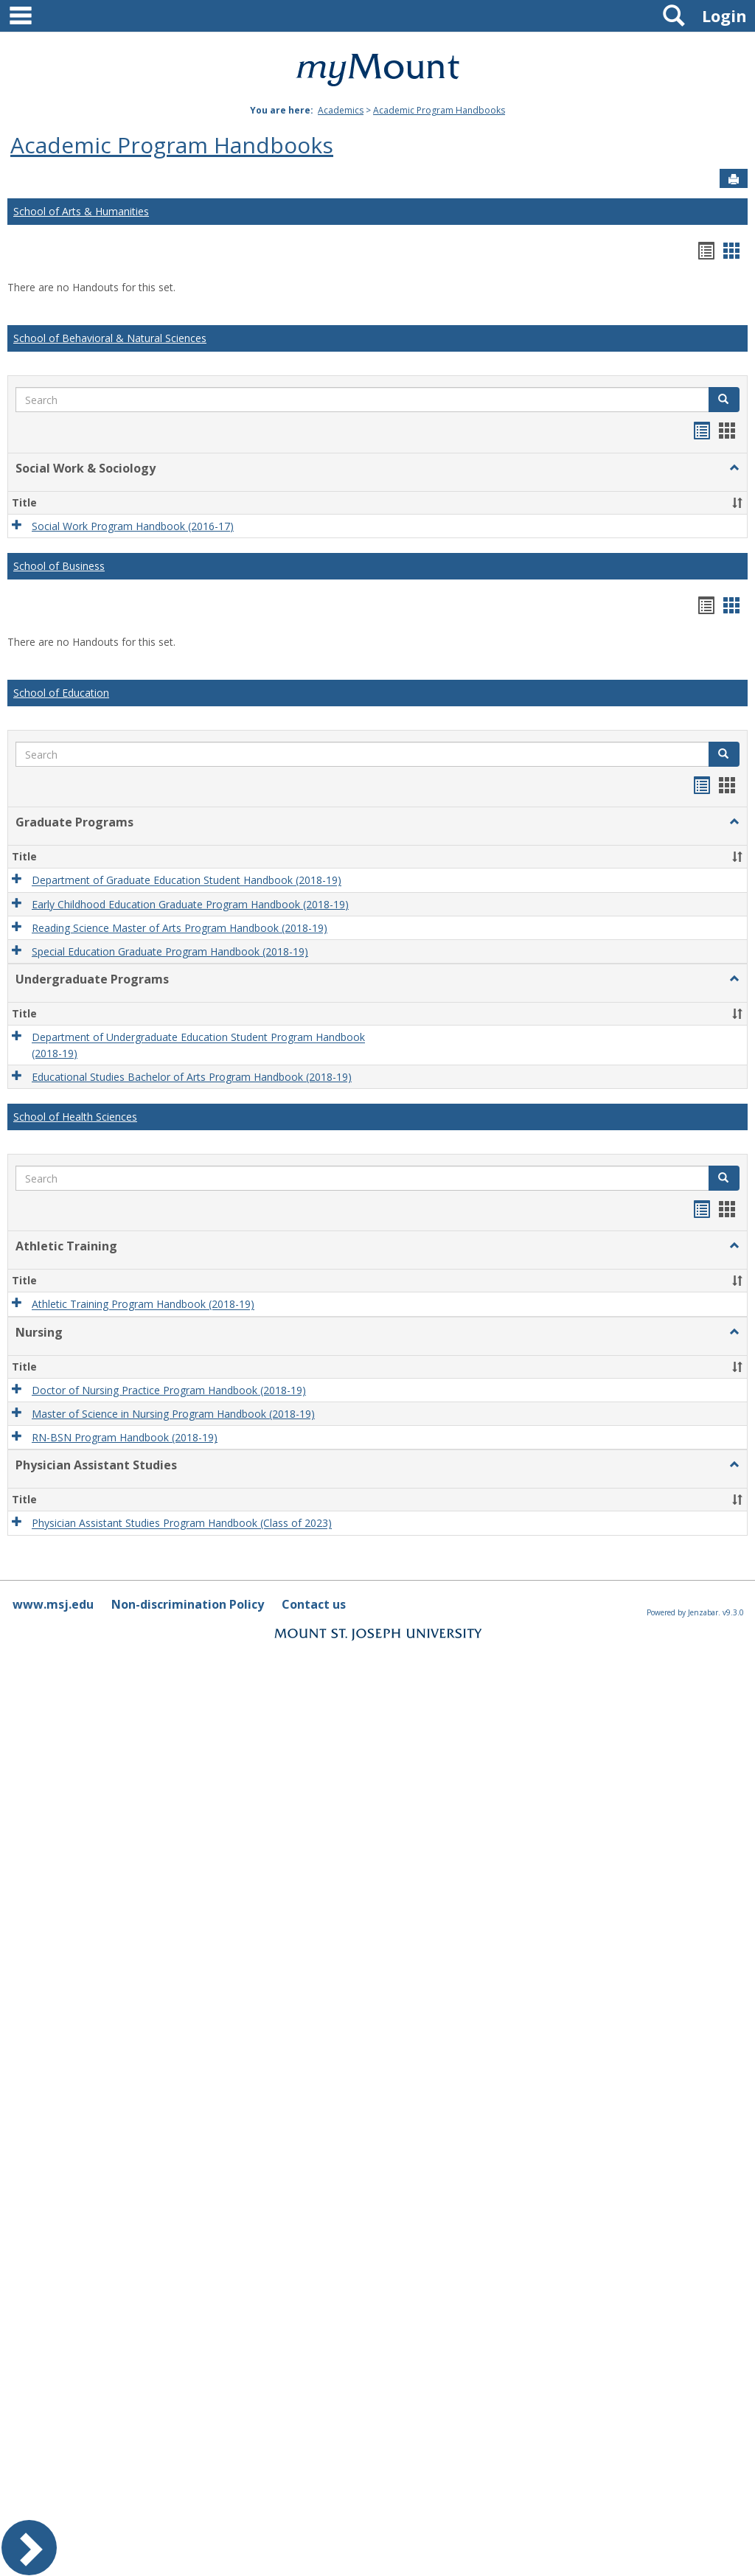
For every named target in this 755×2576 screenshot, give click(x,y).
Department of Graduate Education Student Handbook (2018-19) (186, 881)
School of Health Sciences (75, 1117)
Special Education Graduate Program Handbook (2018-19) (170, 951)
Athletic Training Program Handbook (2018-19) (143, 1305)
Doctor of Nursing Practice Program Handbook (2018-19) (169, 1390)
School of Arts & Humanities (81, 211)
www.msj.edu (53, 1604)
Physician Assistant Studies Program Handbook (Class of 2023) (182, 1524)
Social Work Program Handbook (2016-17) (133, 526)
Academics (340, 110)
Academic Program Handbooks (439, 110)
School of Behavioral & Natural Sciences (109, 338)
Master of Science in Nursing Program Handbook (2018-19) (173, 1414)
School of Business (59, 566)
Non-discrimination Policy (187, 1604)
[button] (724, 399)
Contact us (314, 1604)
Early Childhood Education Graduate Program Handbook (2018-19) (190, 904)
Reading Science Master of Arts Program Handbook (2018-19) (179, 928)
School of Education (61, 693)
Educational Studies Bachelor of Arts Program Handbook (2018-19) (192, 1077)
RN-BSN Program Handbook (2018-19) (125, 1437)
